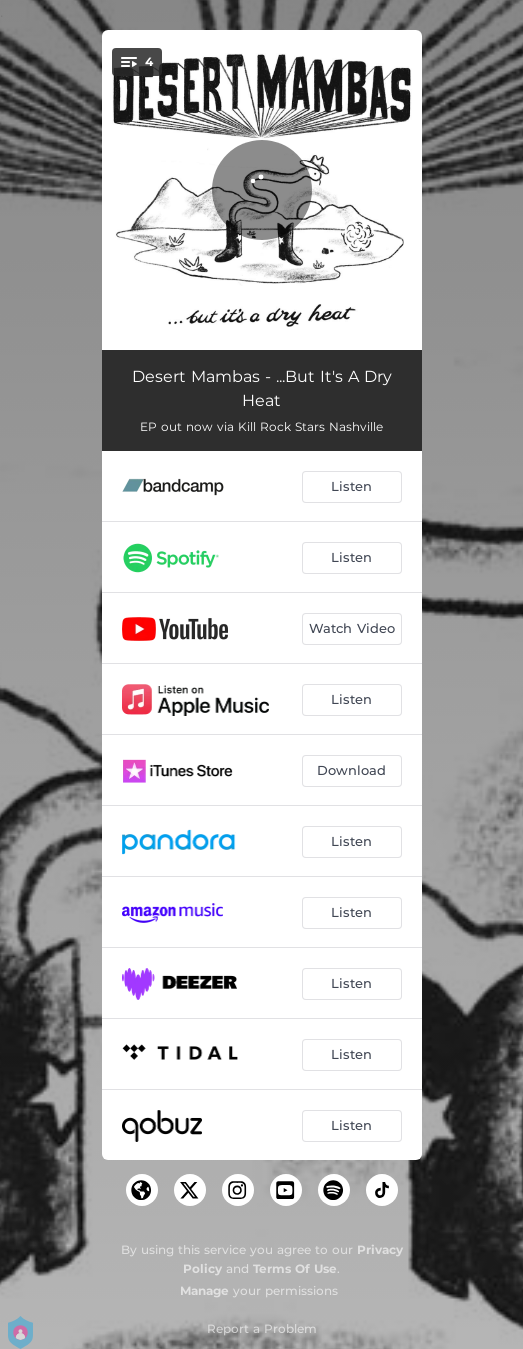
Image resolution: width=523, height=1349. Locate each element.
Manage (204, 1290)
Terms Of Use (295, 1268)
